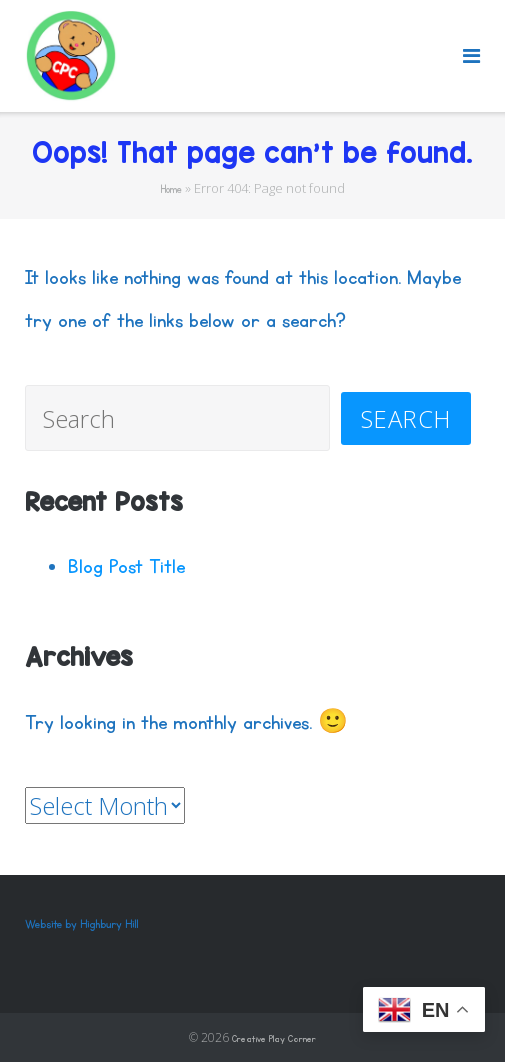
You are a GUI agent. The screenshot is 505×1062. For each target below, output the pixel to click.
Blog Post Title (126, 566)
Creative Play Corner (274, 1039)
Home (171, 189)
